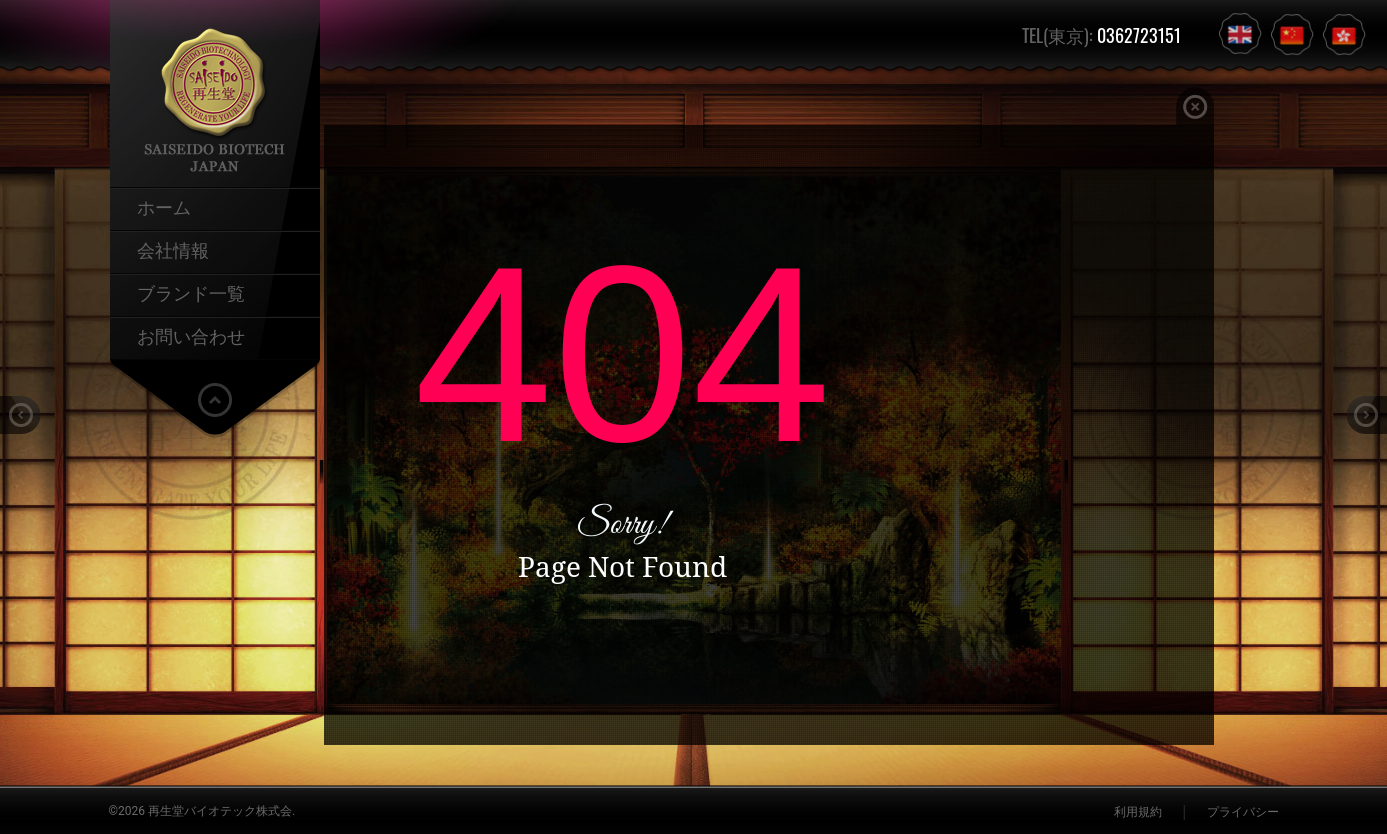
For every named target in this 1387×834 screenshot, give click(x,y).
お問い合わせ (191, 335)
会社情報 (173, 249)
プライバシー (1243, 812)
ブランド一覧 (191, 292)
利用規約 (1138, 812)
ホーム (164, 206)
